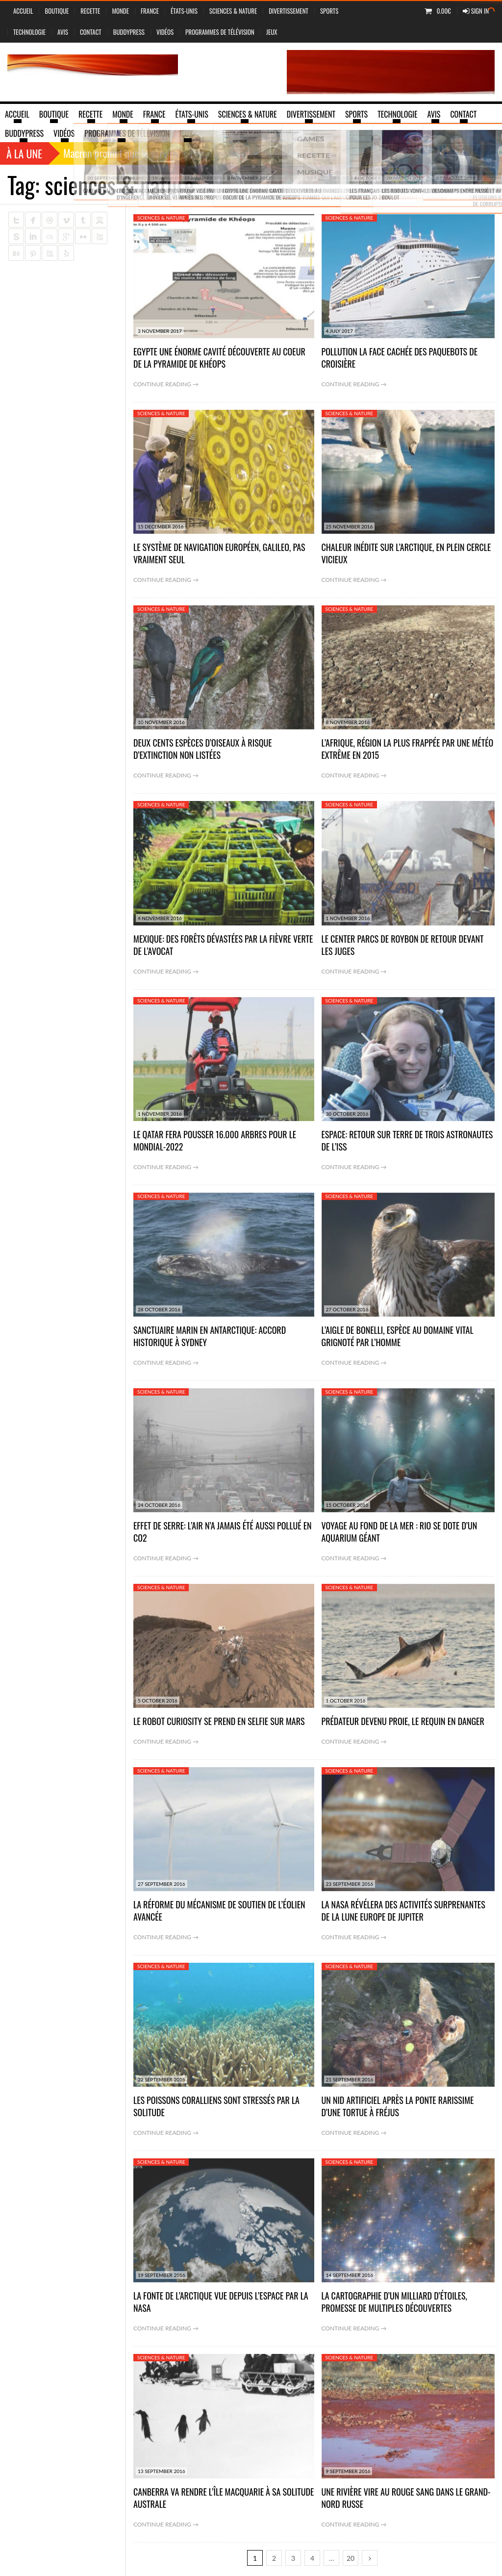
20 (350, 2558)
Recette (90, 11)
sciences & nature (233, 11)
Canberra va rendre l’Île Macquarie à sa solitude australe (223, 2497)
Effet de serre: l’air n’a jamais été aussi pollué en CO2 (222, 1531)
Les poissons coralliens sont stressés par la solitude (216, 2106)
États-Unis (184, 11)
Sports (329, 11)
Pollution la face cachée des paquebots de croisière (400, 357)
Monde (120, 11)
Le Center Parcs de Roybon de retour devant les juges (403, 944)
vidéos (165, 32)
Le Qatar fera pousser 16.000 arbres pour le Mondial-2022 (214, 1140)
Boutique (57, 11)
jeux (271, 32)
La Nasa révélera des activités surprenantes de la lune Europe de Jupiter (403, 1910)
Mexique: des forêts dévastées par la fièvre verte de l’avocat (223, 944)
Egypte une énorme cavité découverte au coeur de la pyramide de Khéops (219, 357)
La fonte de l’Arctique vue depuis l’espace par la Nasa (220, 2301)
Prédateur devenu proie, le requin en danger (403, 1721)
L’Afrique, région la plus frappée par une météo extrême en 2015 (408, 748)
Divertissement (288, 11)
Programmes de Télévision (219, 32)
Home (416, 184)
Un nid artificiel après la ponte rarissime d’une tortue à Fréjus (398, 2106)
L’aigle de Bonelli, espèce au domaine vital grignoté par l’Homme (398, 1336)
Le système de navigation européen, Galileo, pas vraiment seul (219, 553)
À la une (24, 153)
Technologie (29, 32)
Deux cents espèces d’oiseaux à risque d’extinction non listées (202, 748)
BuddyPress (129, 32)
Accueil (23, 11)
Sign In (476, 11)
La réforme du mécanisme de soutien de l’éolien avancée (219, 1910)
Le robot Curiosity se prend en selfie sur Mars (219, 1721)
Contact (90, 32)
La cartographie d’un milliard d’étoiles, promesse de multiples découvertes (394, 2301)
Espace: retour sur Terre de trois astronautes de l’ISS (407, 1140)
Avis (62, 32)
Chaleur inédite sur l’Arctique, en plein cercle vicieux (406, 553)
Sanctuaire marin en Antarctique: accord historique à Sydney (209, 1336)
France (150, 11)
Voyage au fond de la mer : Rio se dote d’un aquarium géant (399, 1531)
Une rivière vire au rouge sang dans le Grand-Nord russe (406, 2497)
